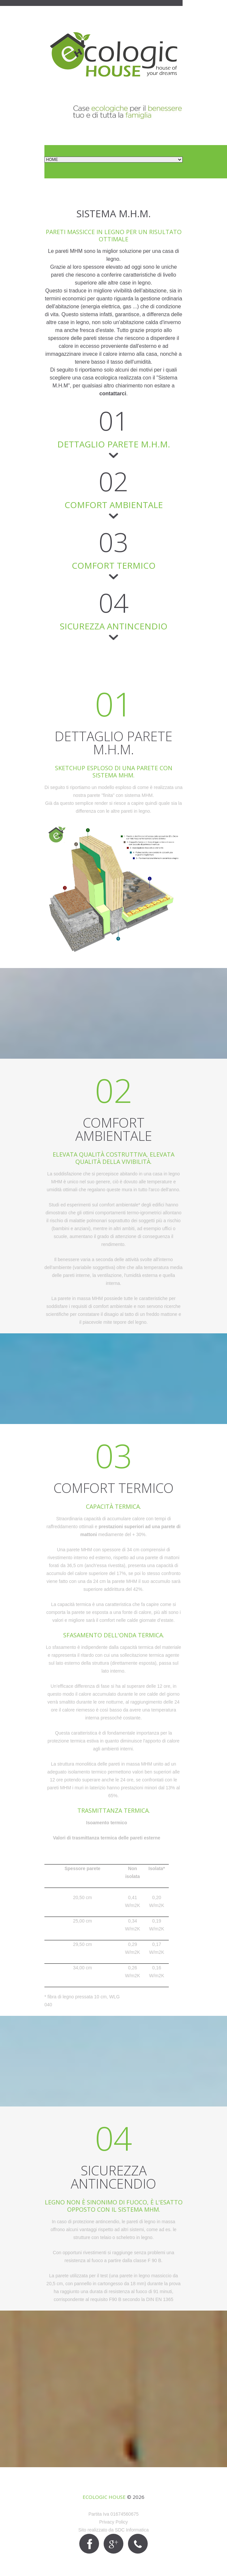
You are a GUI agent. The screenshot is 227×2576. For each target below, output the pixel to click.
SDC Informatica (132, 2529)
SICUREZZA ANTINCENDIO (113, 626)
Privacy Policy (113, 2522)
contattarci (112, 393)
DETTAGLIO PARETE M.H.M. (113, 444)
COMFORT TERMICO (114, 565)
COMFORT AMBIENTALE (113, 505)
